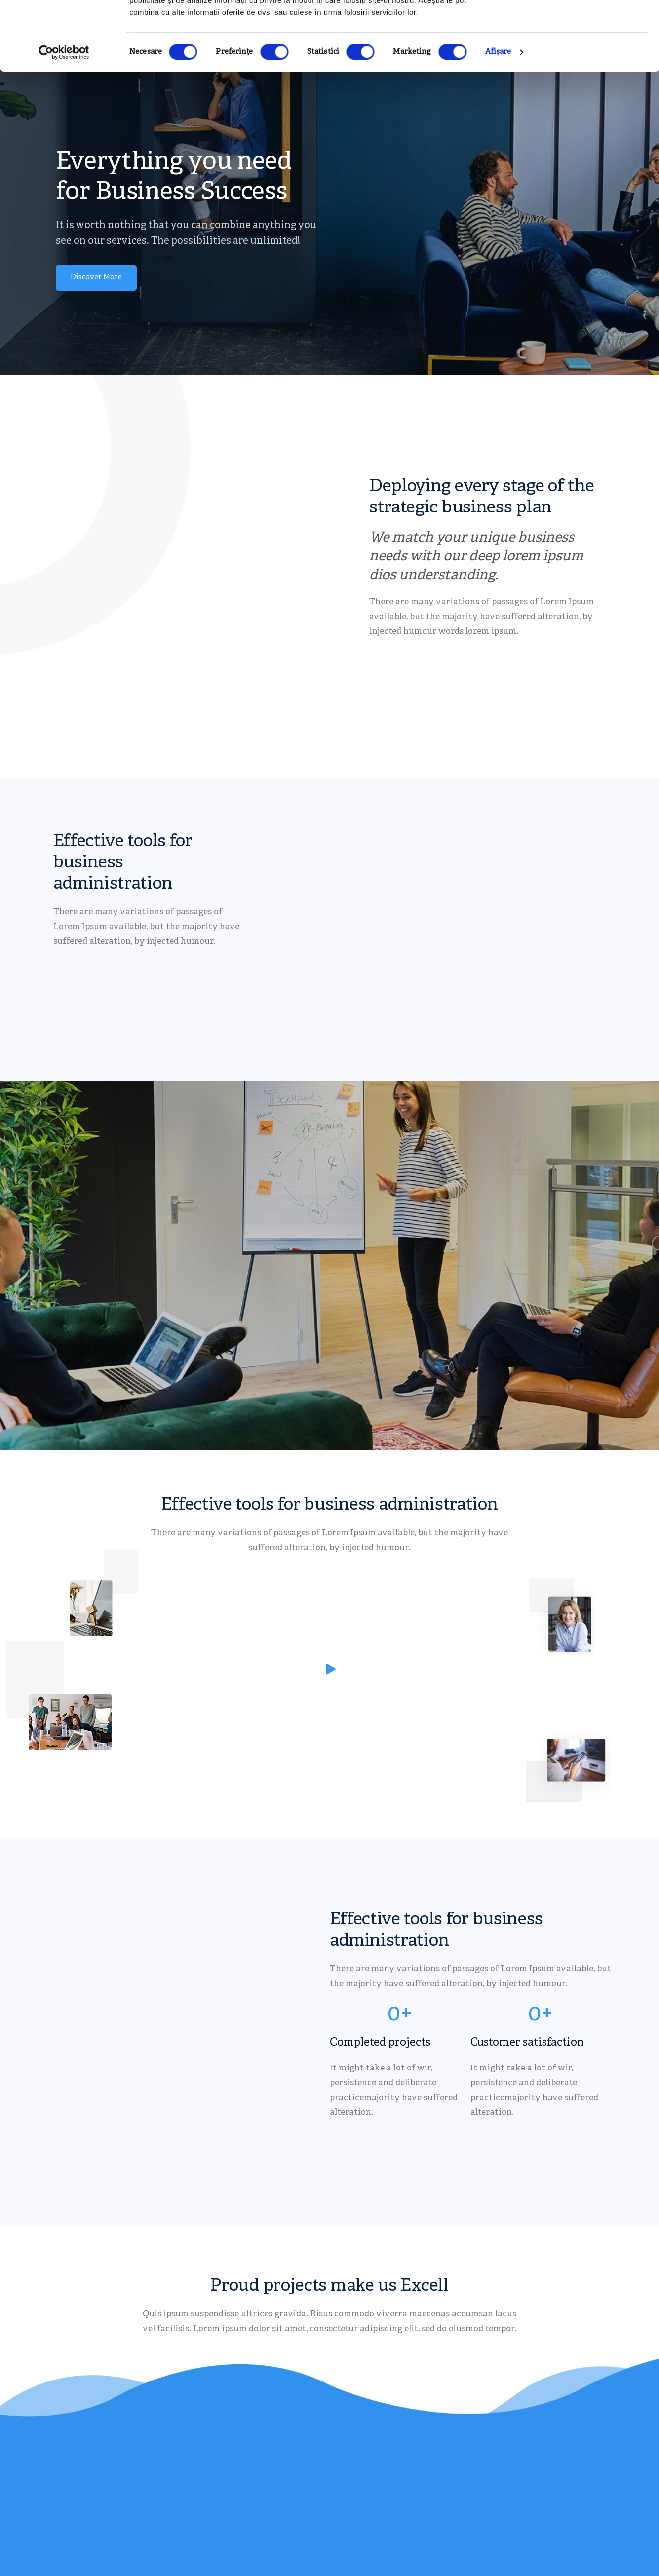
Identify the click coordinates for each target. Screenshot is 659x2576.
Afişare (498, 111)
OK (576, 26)
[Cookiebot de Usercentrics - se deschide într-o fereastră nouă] (64, 111)
